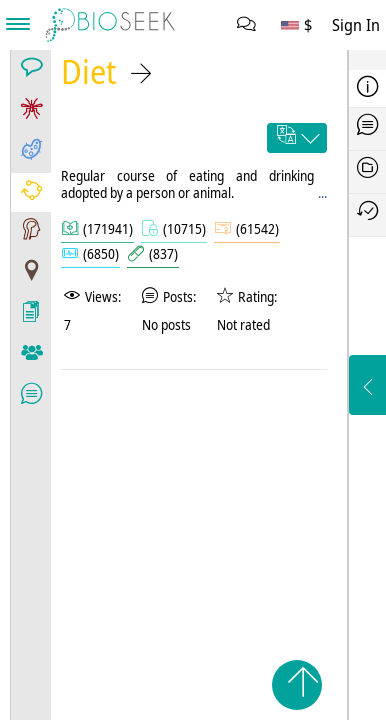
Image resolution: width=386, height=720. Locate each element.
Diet (88, 71)
